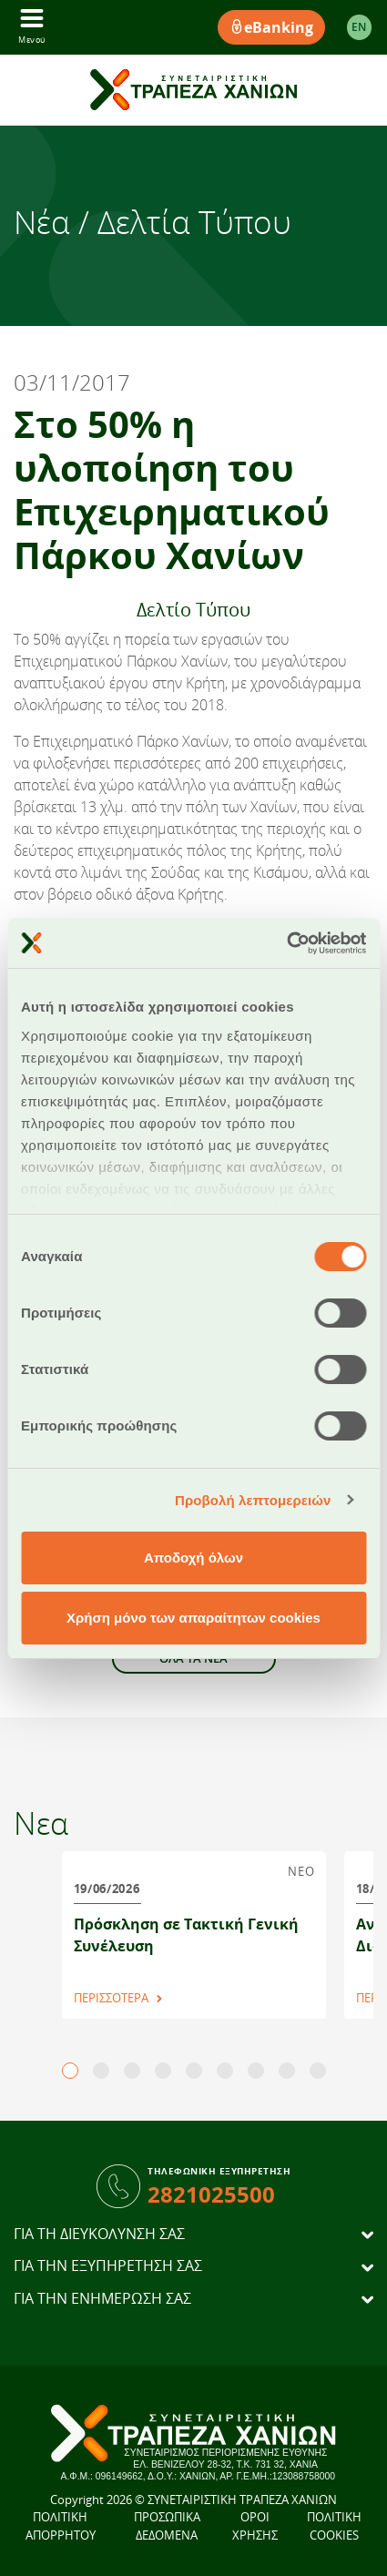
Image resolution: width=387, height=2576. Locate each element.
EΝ (358, 27)
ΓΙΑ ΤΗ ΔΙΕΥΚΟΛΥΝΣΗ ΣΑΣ (99, 2234)
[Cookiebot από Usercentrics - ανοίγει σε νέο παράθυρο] (286, 943)
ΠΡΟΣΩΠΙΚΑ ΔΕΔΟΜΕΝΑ (167, 2526)
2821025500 (211, 2194)
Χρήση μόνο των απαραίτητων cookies (193, 1617)
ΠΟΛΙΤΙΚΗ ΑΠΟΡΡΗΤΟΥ (60, 2526)
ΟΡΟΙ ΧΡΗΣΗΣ (255, 2526)
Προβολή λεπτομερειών (253, 1500)
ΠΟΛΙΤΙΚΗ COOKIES (334, 2526)
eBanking (271, 27)
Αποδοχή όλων (193, 1557)
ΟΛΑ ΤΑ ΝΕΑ (193, 1658)
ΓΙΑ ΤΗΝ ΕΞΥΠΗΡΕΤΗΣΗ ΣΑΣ (108, 2266)
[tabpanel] (194, 1935)
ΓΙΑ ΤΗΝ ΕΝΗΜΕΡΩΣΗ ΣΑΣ (102, 2298)
